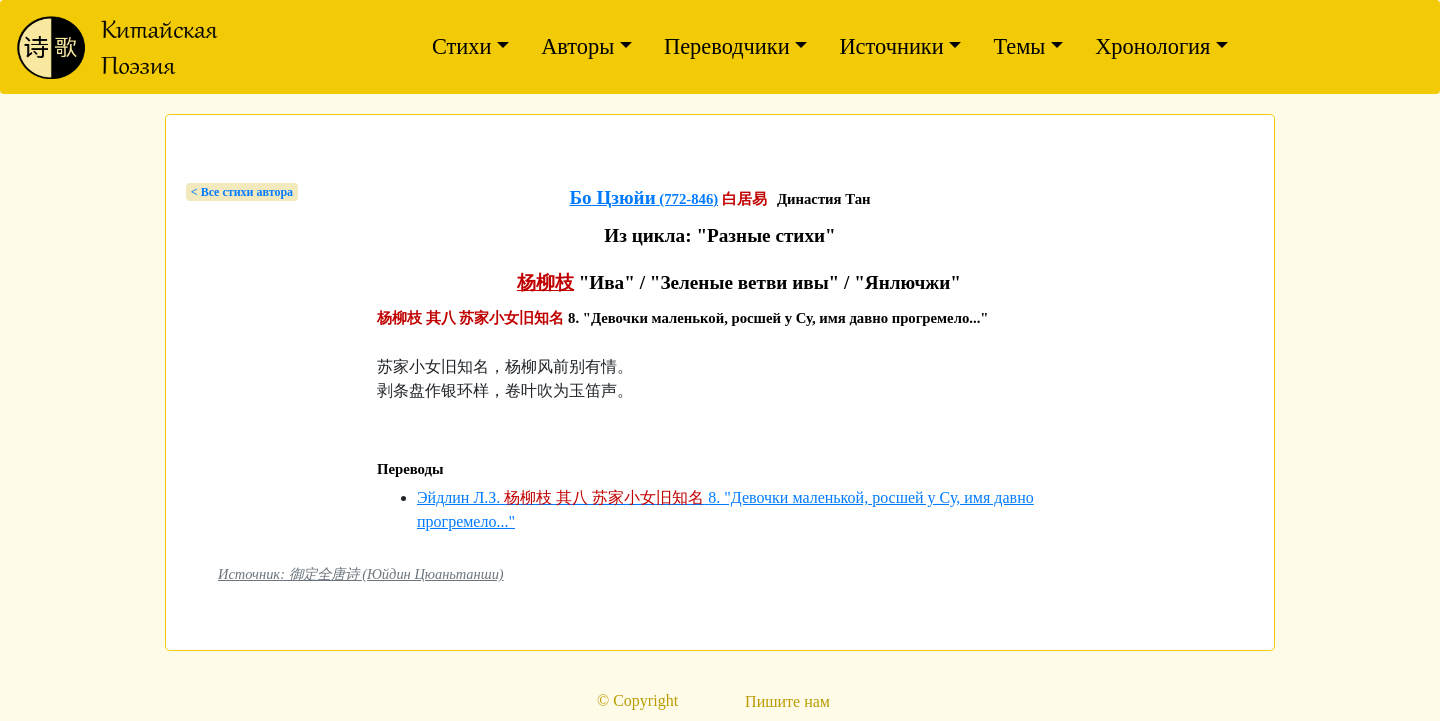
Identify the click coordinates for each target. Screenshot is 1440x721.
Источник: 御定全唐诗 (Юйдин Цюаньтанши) (361, 574)
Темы (1019, 46)
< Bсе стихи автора (242, 192)
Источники (891, 46)
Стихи (462, 46)
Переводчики (727, 46)
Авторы (577, 46)
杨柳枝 (545, 282)
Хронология (1152, 46)
